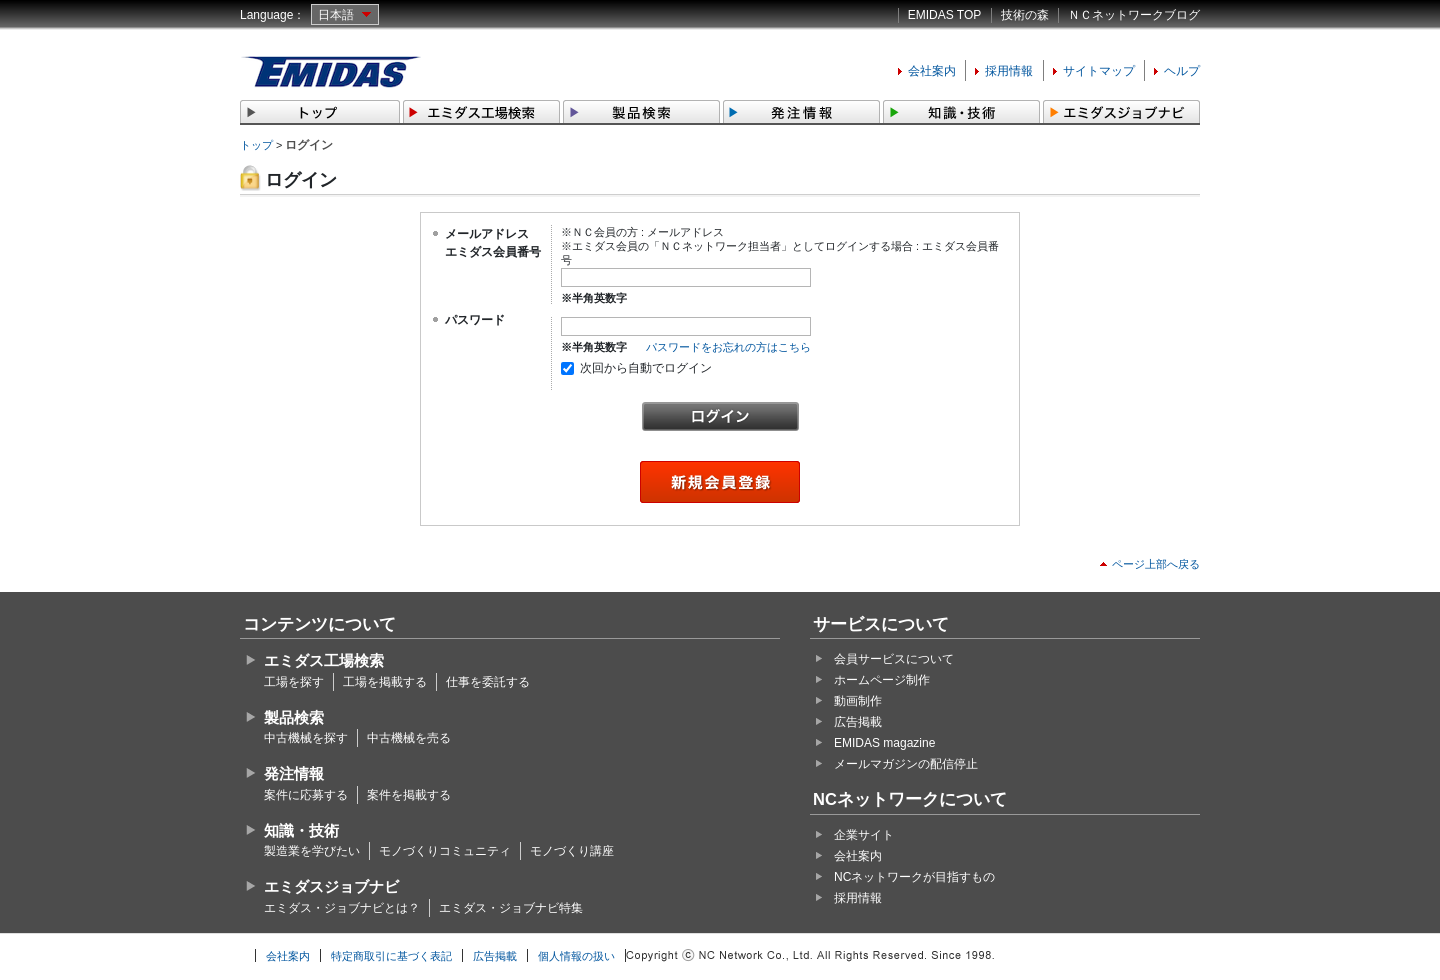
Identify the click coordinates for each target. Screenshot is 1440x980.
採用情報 (1009, 71)
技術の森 (1025, 15)
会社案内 (932, 71)
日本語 (336, 15)
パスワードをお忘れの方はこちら (728, 347)
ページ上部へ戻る (1156, 564)
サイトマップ (1099, 71)
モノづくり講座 (572, 851)
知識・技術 (301, 830)
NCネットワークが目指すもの (914, 877)
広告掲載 (858, 722)
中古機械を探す (306, 738)
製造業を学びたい (312, 851)
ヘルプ (1182, 71)
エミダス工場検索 (324, 660)
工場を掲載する (385, 682)
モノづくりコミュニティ (445, 851)
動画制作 (858, 701)
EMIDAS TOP (945, 15)
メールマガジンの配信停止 (906, 764)
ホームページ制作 (882, 680)
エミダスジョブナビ (331, 886)
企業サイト (864, 835)
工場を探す (294, 682)
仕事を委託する (488, 682)
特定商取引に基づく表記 (391, 956)
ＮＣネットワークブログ (1134, 15)
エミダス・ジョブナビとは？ (342, 908)
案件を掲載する (409, 795)
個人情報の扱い (576, 956)
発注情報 (294, 773)
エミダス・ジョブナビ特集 (511, 908)
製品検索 (294, 717)
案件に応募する (306, 795)
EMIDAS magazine (884, 743)
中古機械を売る (409, 738)
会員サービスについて (894, 659)
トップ (256, 145)
